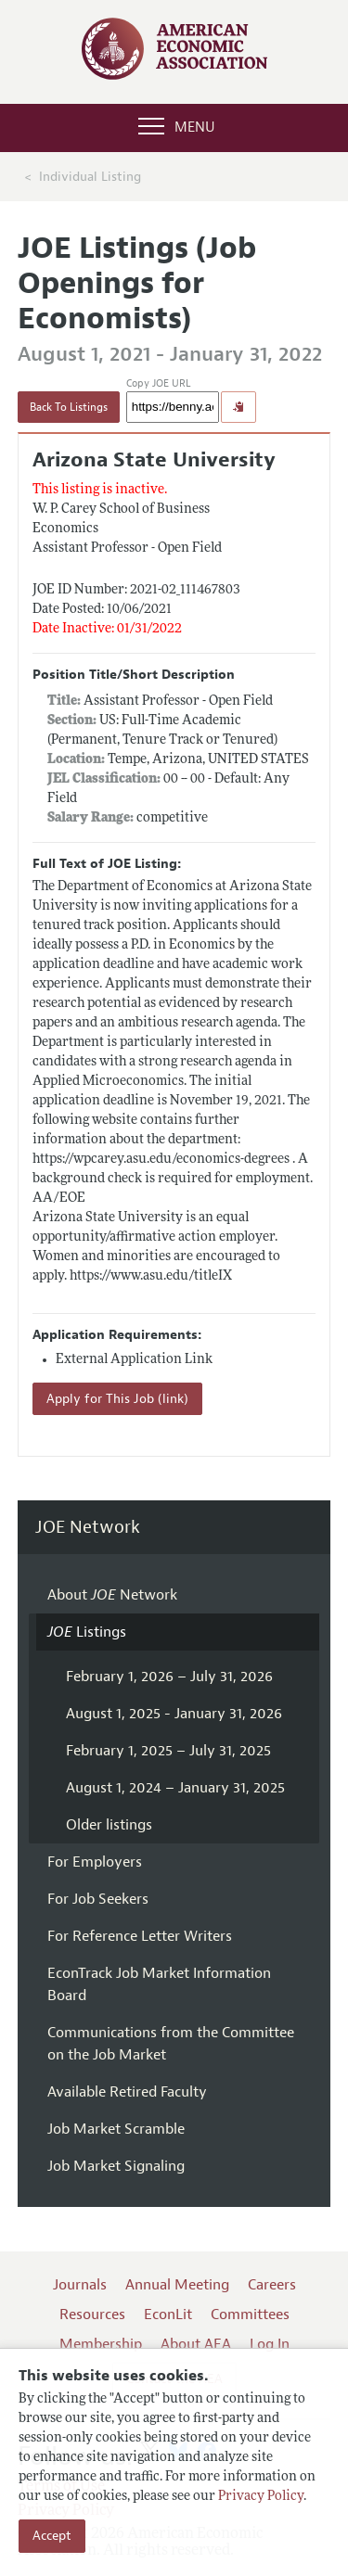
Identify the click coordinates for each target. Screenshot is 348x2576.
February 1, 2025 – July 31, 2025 (168, 1750)
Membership (100, 2344)
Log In (270, 2344)
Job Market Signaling (116, 2166)
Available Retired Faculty (127, 2092)
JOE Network (87, 1528)
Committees (250, 2314)
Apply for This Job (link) (117, 1399)
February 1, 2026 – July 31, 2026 (169, 1676)
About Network (112, 1595)
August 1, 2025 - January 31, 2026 (174, 1713)
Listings (86, 1632)
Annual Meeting (177, 2285)
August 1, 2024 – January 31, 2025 (175, 1788)
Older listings (109, 1825)
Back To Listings (69, 407)
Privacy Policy (260, 2497)
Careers (272, 2285)
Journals (80, 2285)
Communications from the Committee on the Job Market (170, 2043)
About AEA (196, 2344)
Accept (51, 2536)
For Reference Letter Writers (139, 1936)
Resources (92, 2314)
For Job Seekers (97, 1899)
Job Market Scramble (116, 2129)
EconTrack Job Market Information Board (159, 1984)
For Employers (94, 1862)
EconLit (168, 2314)
